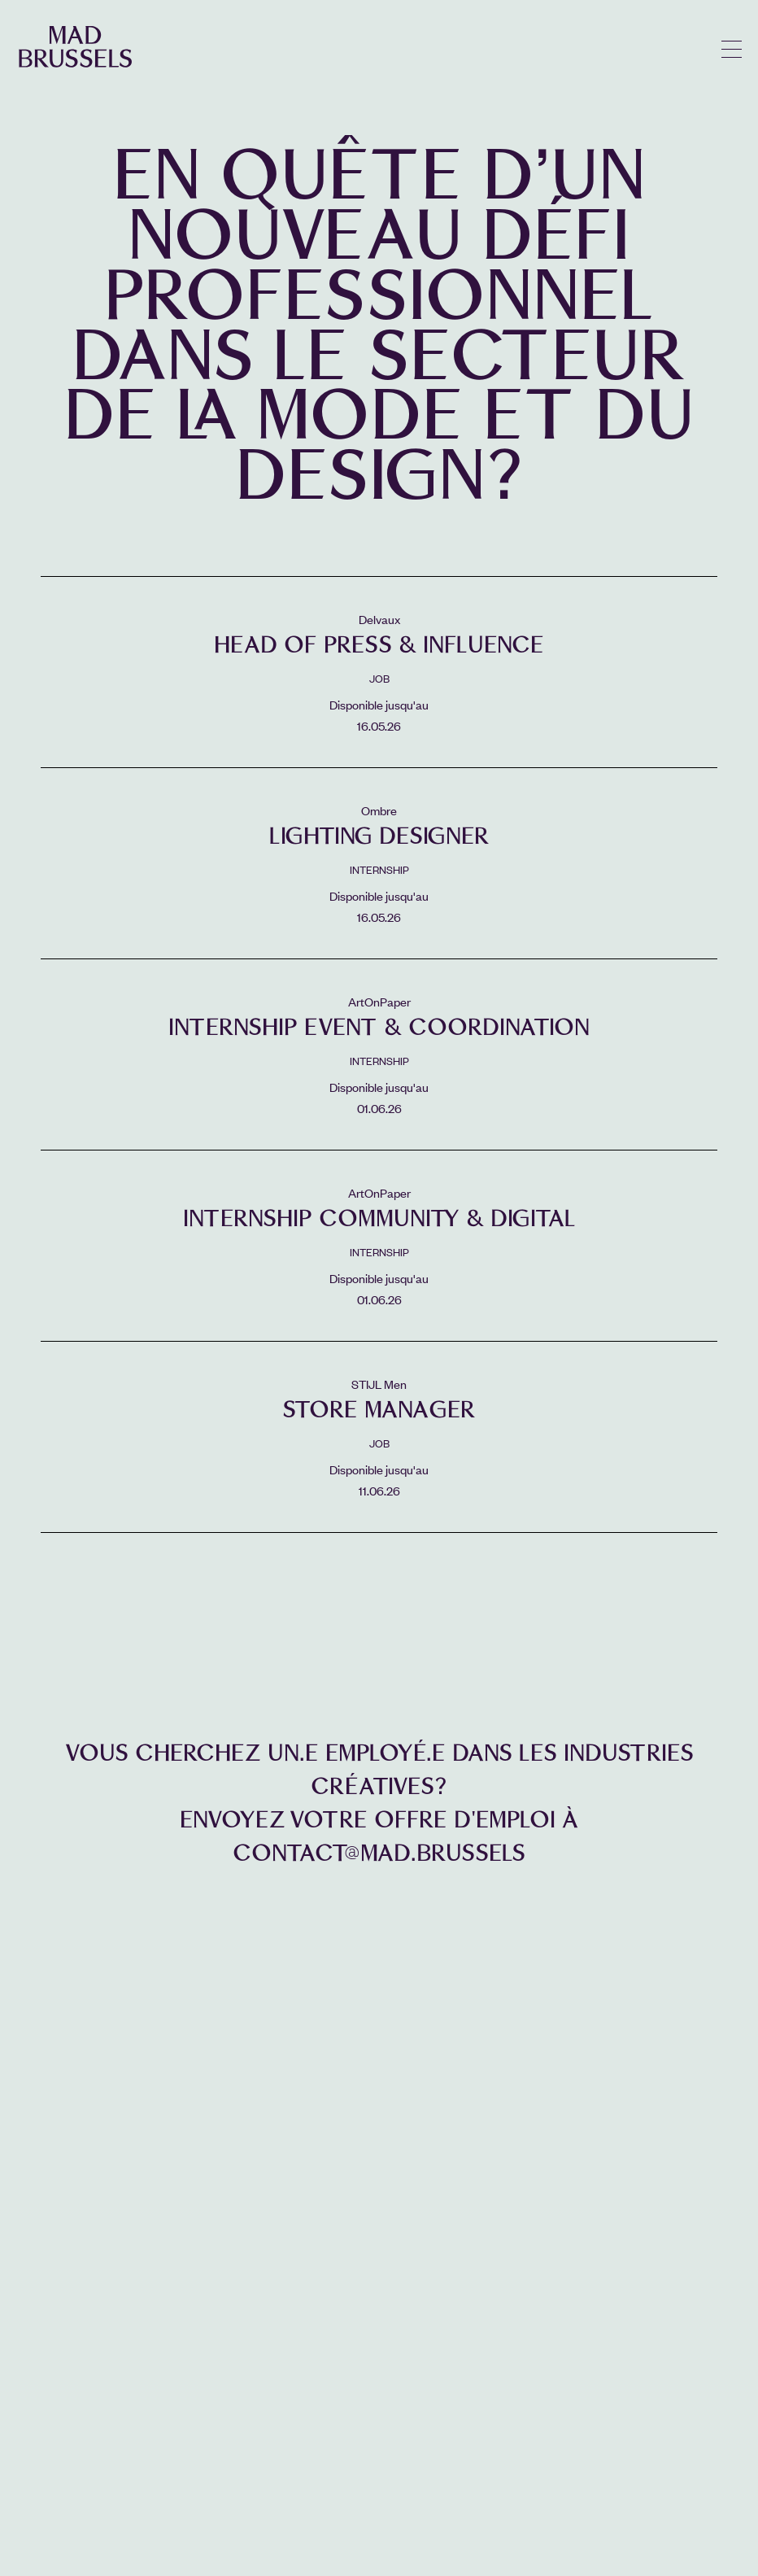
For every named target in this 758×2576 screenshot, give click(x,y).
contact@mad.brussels (379, 1853)
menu (731, 49)
